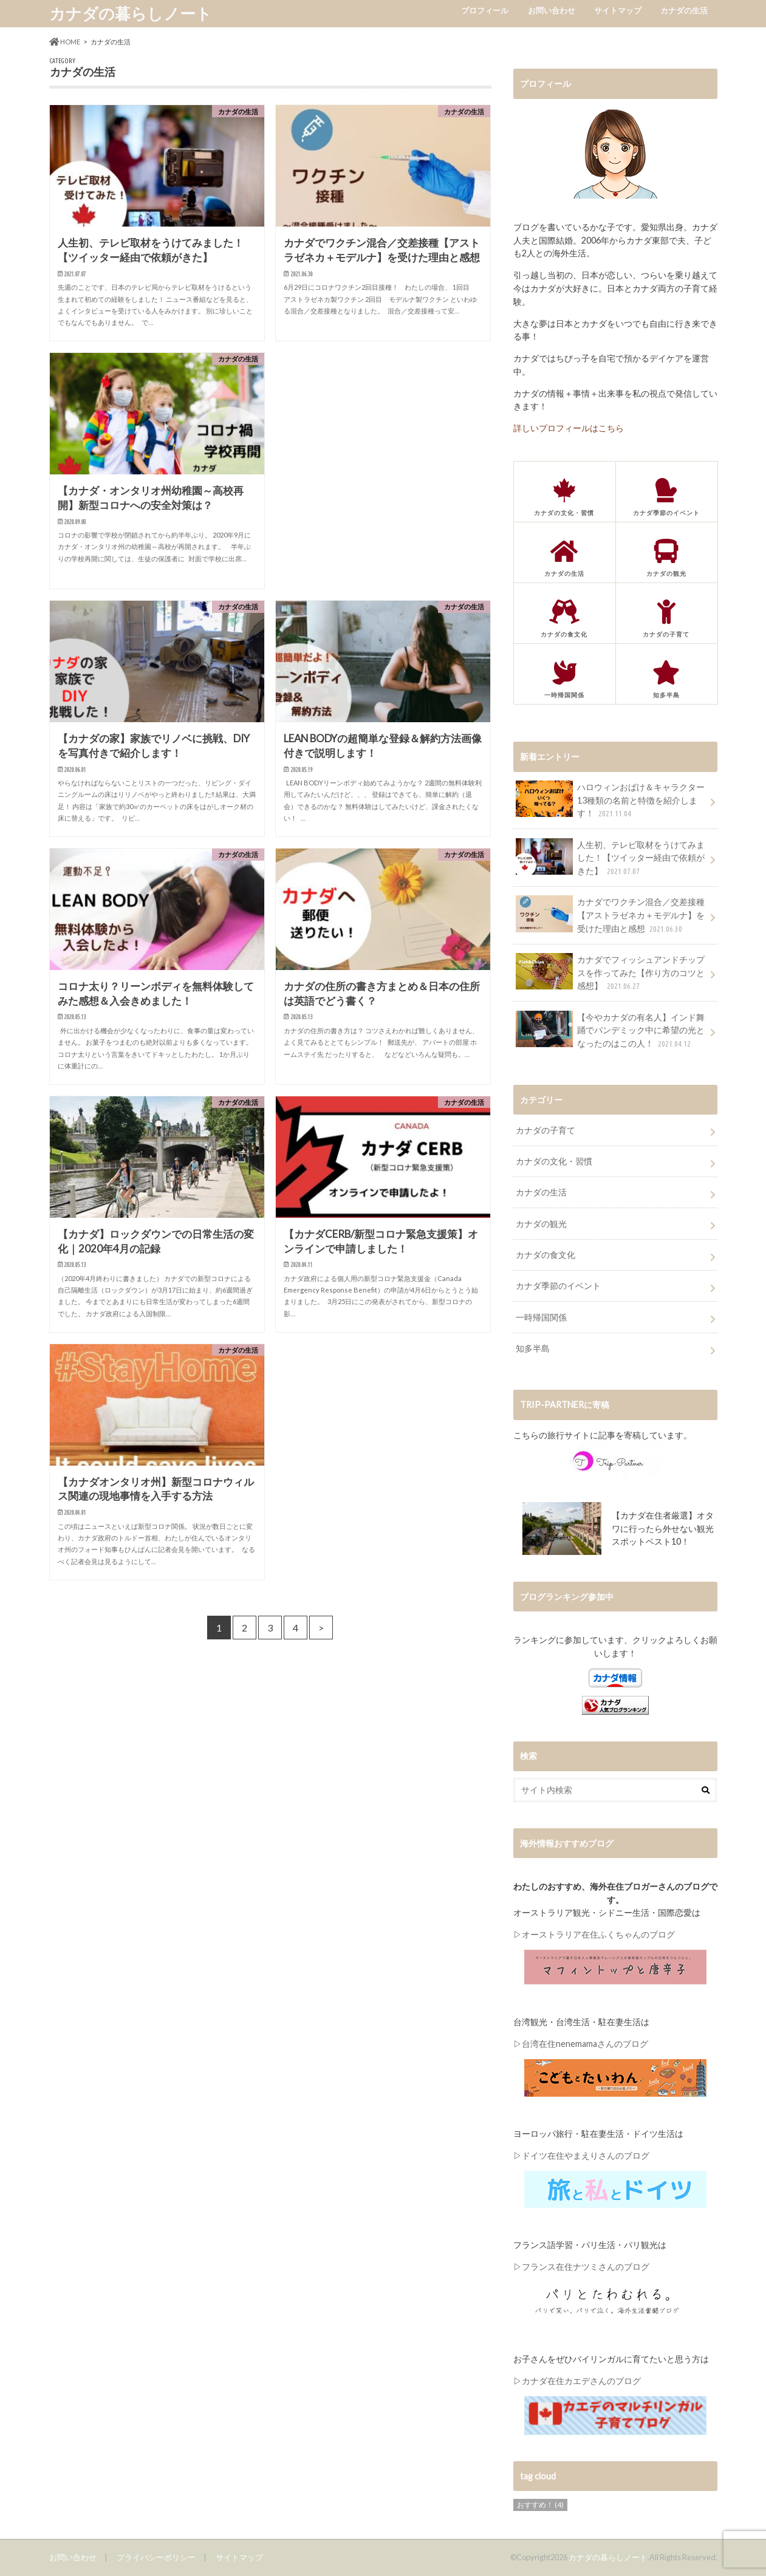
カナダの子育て (545, 1130)
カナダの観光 (541, 1223)
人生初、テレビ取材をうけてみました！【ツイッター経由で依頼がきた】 (610, 858)
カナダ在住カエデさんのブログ (581, 2381)
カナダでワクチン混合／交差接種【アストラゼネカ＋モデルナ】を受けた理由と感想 (610, 915)
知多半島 (533, 1348)
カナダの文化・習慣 (554, 1161)
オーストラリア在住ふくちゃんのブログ (598, 1934)
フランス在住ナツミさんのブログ (585, 2266)
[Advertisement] (383, 428)
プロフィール (484, 10)
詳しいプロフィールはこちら (568, 428)
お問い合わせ (551, 10)
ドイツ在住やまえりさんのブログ (585, 2155)
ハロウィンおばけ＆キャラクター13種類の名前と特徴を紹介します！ (610, 800)
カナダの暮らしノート (130, 13)
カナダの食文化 (545, 1254)
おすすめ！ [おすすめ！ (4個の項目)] (540, 2504)
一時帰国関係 (541, 1317)
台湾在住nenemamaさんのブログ (585, 2043)
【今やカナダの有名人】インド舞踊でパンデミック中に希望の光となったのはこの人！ (610, 1030)
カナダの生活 (684, 10)
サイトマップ (617, 10)
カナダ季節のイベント (558, 1285)
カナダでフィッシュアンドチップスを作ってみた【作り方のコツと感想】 (610, 972)
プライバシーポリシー (156, 2557)
